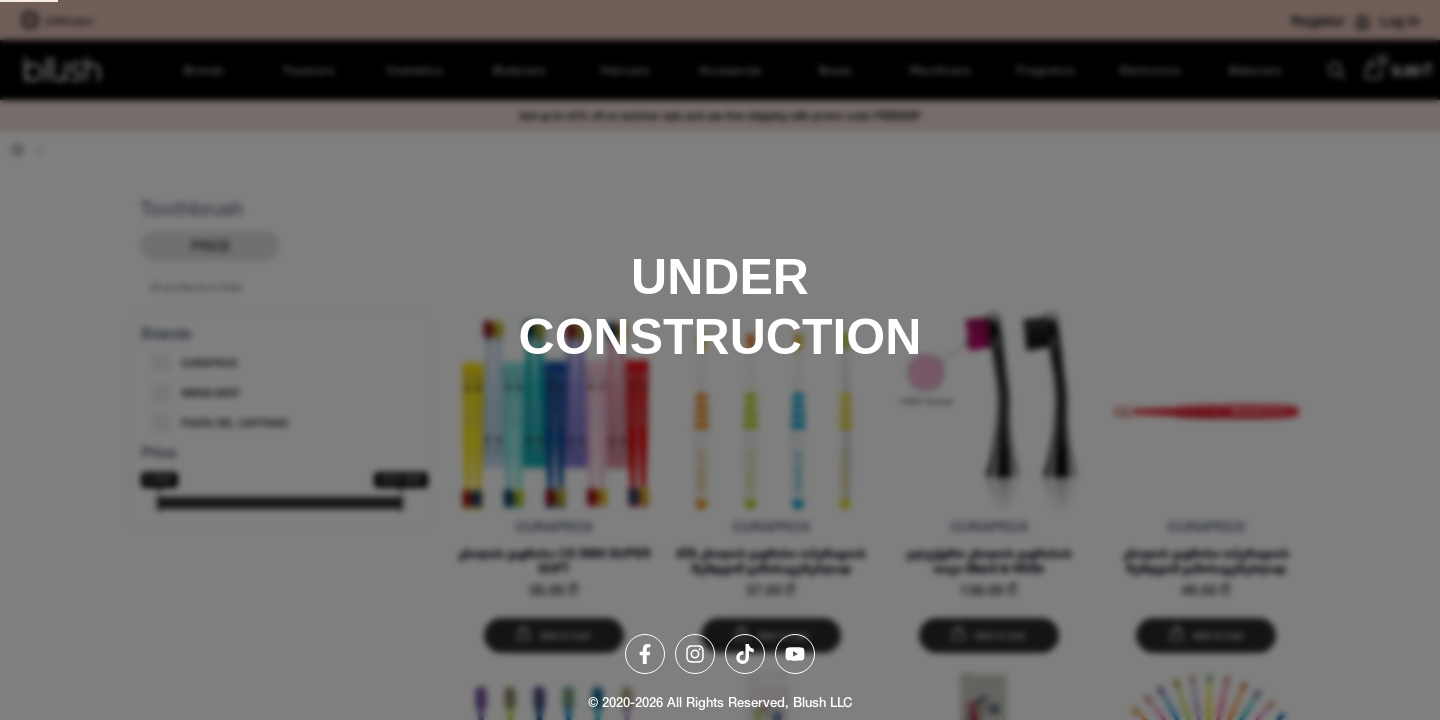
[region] (720, 360)
